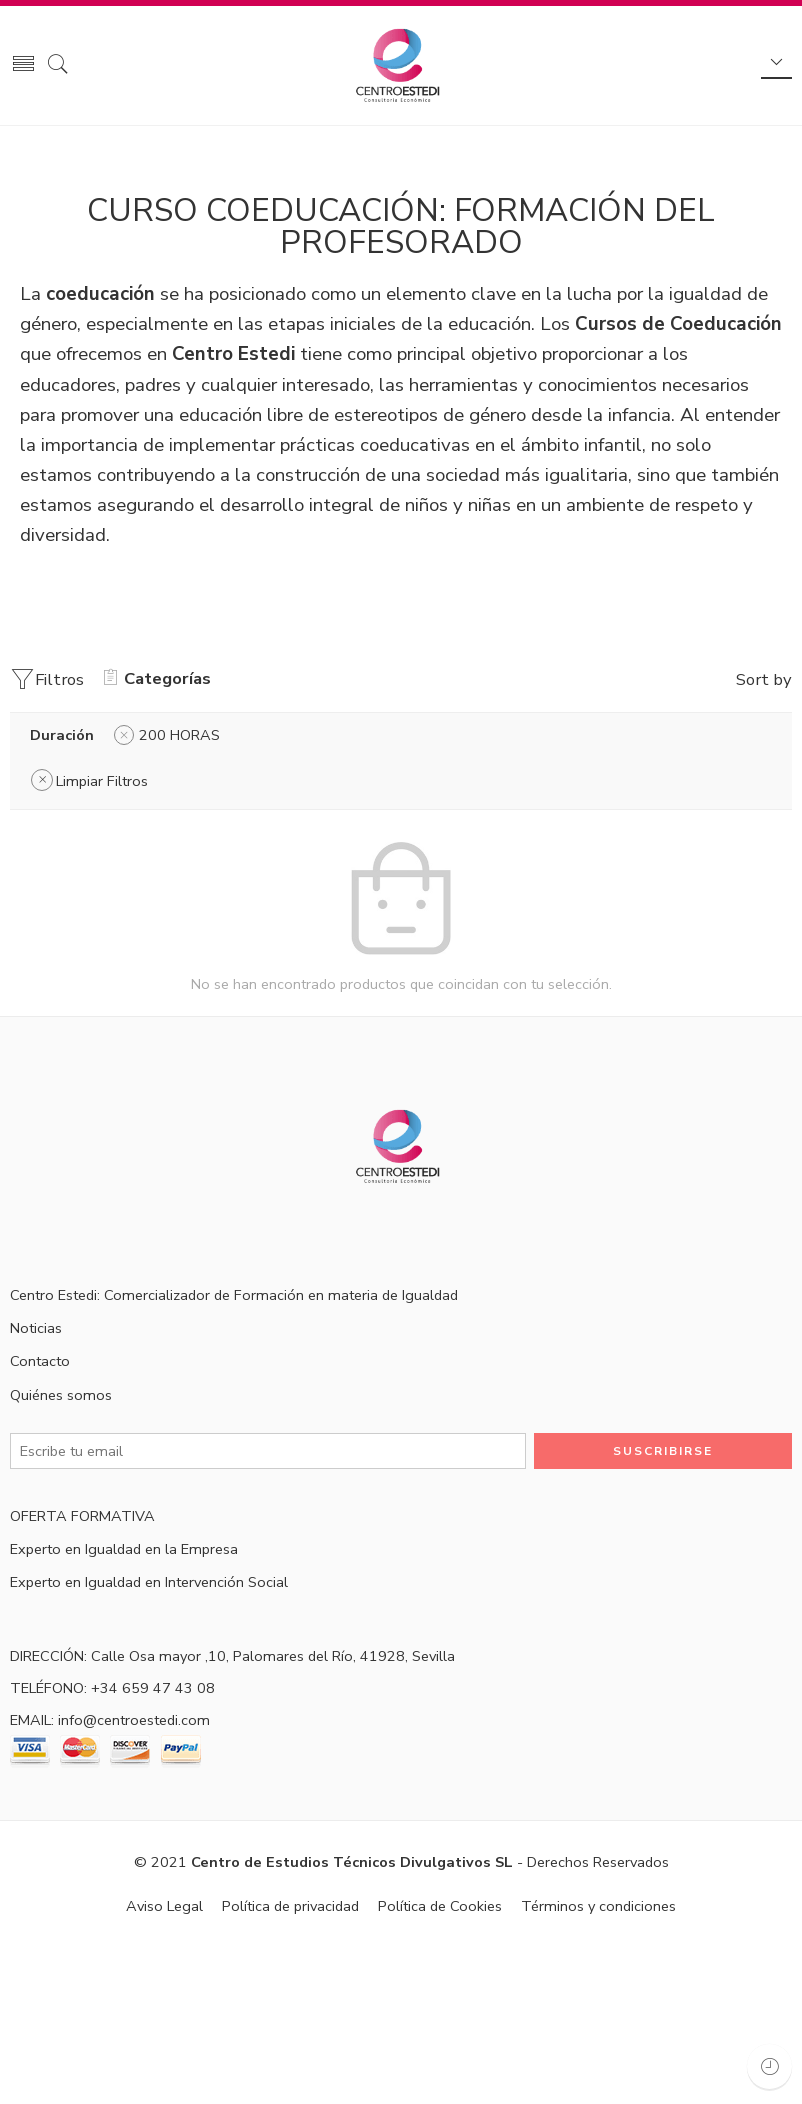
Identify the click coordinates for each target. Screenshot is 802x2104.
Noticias (36, 1328)
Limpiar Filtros (102, 781)
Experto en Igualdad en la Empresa (124, 1549)
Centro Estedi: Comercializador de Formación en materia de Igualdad (234, 1295)
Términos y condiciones (598, 1906)
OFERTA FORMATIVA (82, 1516)
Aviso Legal (164, 1906)
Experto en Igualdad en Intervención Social (149, 1582)
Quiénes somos (61, 1395)
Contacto (40, 1361)
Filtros (47, 679)
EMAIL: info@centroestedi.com (110, 1720)
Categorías (157, 678)
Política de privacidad (290, 1906)
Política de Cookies (440, 1906)
